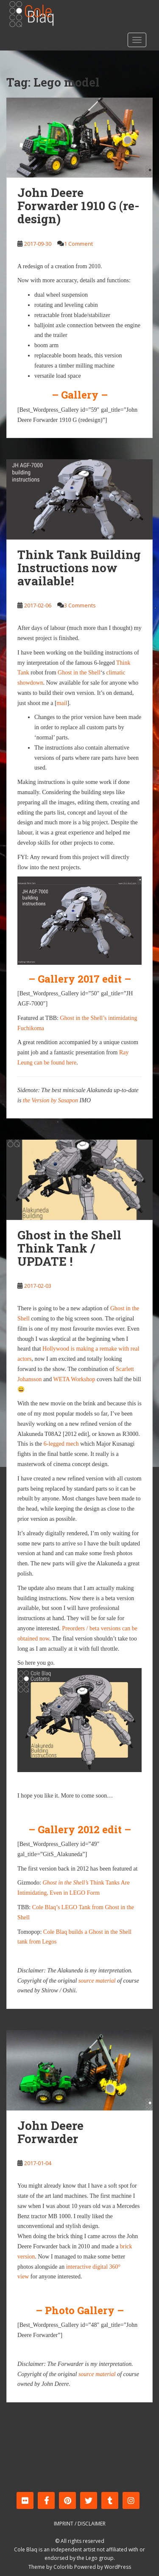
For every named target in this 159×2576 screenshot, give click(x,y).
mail (62, 703)
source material (97, 1981)
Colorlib (63, 2566)
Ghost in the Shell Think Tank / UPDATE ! (69, 1248)
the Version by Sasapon (50, 1100)
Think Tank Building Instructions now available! (79, 568)
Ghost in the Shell (79, 672)
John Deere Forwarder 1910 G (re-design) (78, 206)
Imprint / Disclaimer (80, 2523)
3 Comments (80, 605)
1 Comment (78, 243)
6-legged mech (61, 1444)
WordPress (117, 2566)
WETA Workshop (74, 1379)
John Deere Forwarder (50, 2132)
